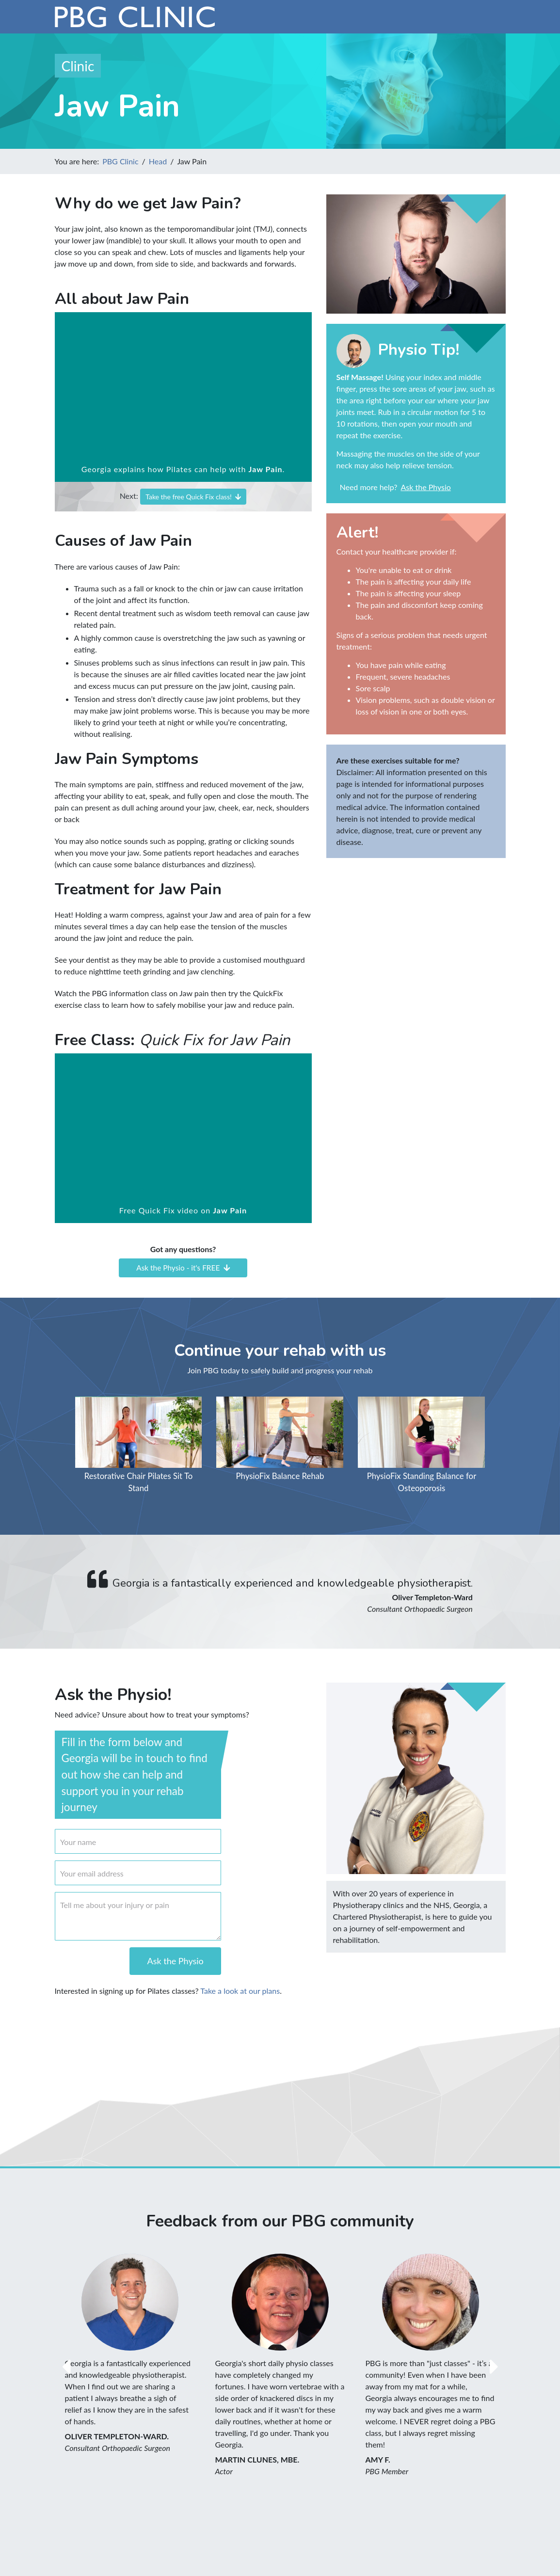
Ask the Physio (425, 487)
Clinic (78, 66)
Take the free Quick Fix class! (193, 497)
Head (158, 161)
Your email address (92, 1873)
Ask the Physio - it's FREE (182, 1267)
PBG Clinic (120, 161)
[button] (66, 2366)
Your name (78, 1841)
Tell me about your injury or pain (114, 1904)
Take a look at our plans (240, 1990)
